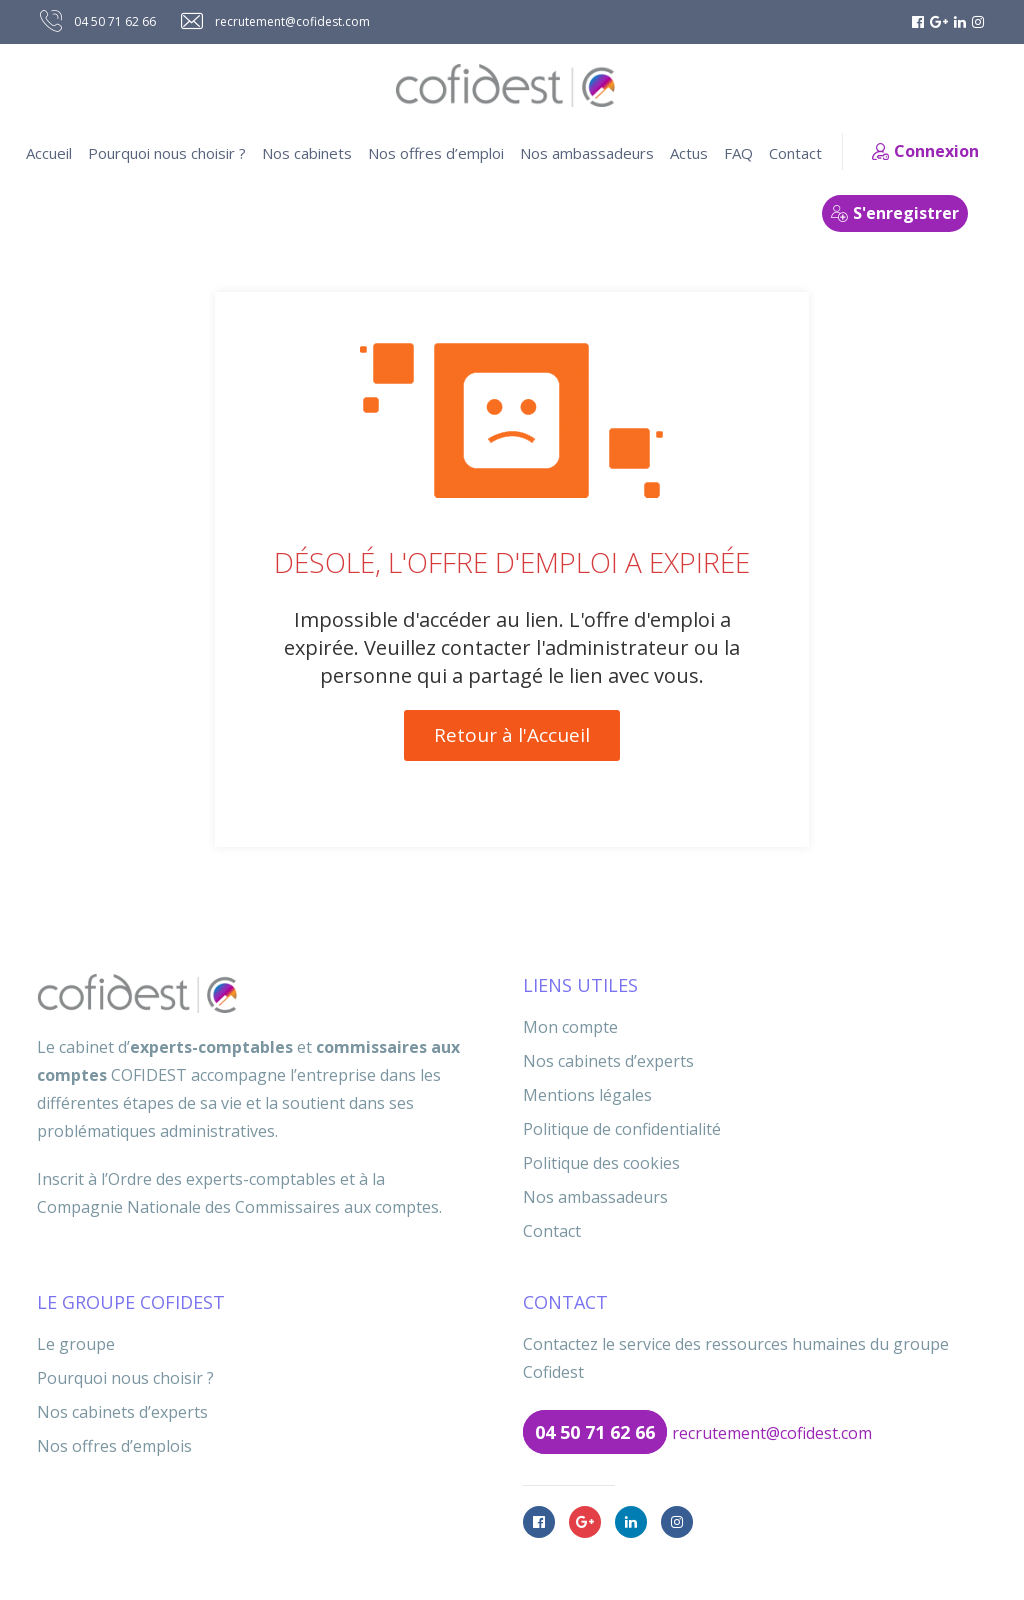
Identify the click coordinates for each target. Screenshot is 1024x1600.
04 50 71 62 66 (595, 1432)
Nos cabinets (307, 153)
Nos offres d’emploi (436, 153)
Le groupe (76, 1344)
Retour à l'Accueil (512, 735)
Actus (689, 153)
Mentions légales (587, 1095)
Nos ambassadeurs (587, 153)
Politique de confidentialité (622, 1129)
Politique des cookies (601, 1163)
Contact (795, 153)
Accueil (49, 153)
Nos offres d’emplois (114, 1446)
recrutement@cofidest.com (772, 1433)
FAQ (738, 153)
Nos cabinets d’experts (608, 1061)
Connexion (925, 151)
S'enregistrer (895, 213)
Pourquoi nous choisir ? (167, 153)
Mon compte (570, 1027)
